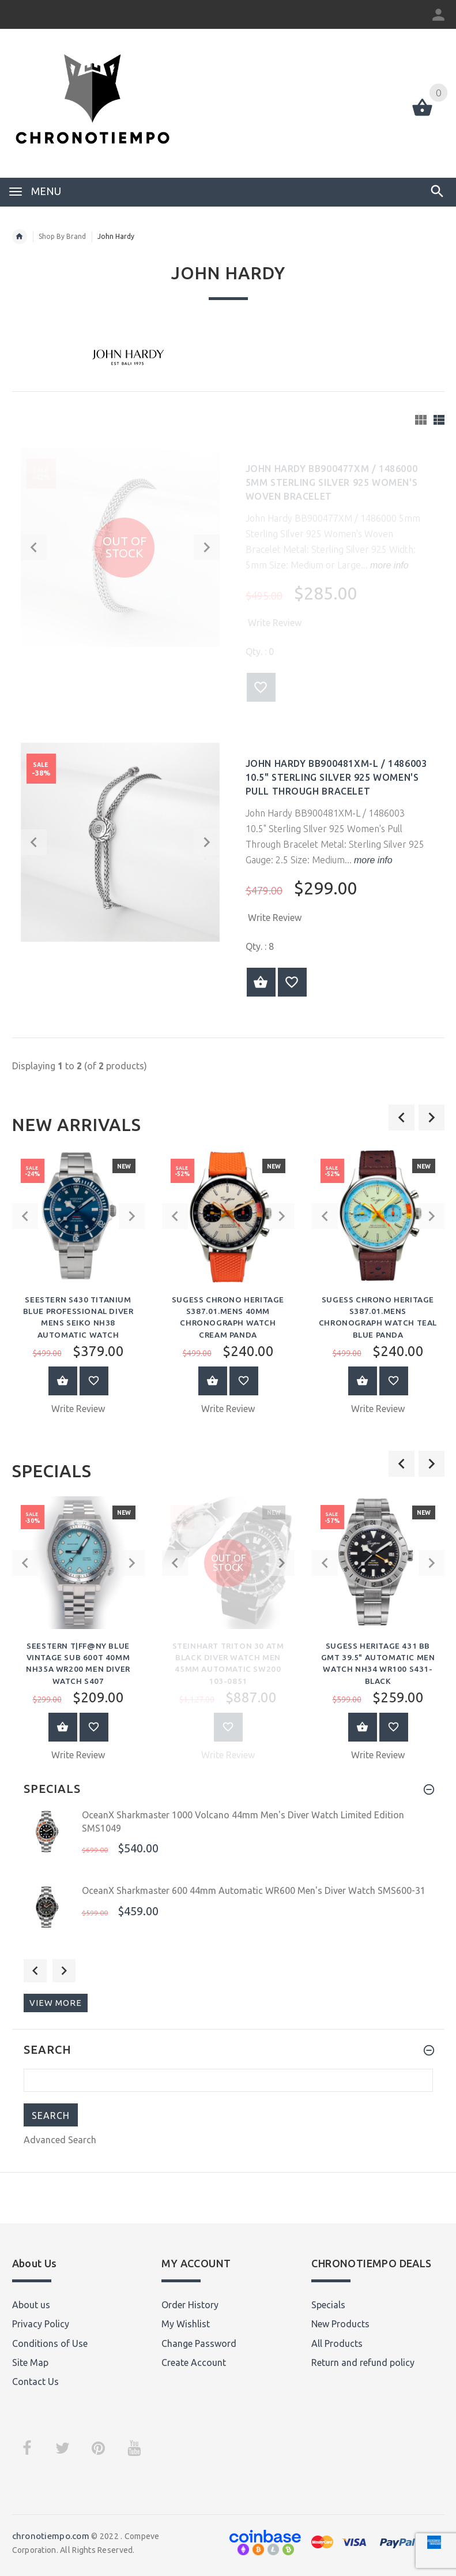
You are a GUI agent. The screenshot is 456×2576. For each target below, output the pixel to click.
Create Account (193, 2359)
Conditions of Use (50, 2340)
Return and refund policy (362, 2359)
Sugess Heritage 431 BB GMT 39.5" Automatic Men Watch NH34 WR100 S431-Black (378, 1656)
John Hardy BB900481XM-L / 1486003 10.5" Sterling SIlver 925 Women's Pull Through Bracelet (336, 777)
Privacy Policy (40, 2321)
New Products (340, 2321)
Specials (328, 2301)
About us (31, 2301)
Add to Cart (62, 1379)
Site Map (30, 2359)
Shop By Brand (62, 236)
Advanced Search (60, 2137)
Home (19, 236)
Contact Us (35, 2378)
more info (388, 565)
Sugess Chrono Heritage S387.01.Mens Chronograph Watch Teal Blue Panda (378, 1311)
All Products (337, 2340)
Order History (189, 2301)
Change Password (198, 2340)
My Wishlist (185, 2321)
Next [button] (64, 1967)
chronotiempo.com (50, 2533)
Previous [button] (35, 1967)
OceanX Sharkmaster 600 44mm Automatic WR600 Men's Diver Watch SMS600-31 (253, 1887)
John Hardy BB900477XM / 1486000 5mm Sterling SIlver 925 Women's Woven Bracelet (332, 482)
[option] (78, 1286)
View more (55, 2000)
